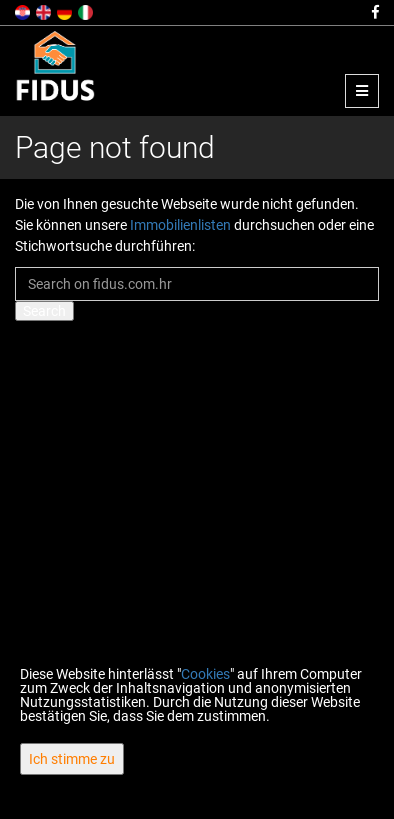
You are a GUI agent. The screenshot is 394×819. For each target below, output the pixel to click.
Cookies (205, 674)
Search (44, 311)
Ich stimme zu (72, 759)
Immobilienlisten (180, 225)
